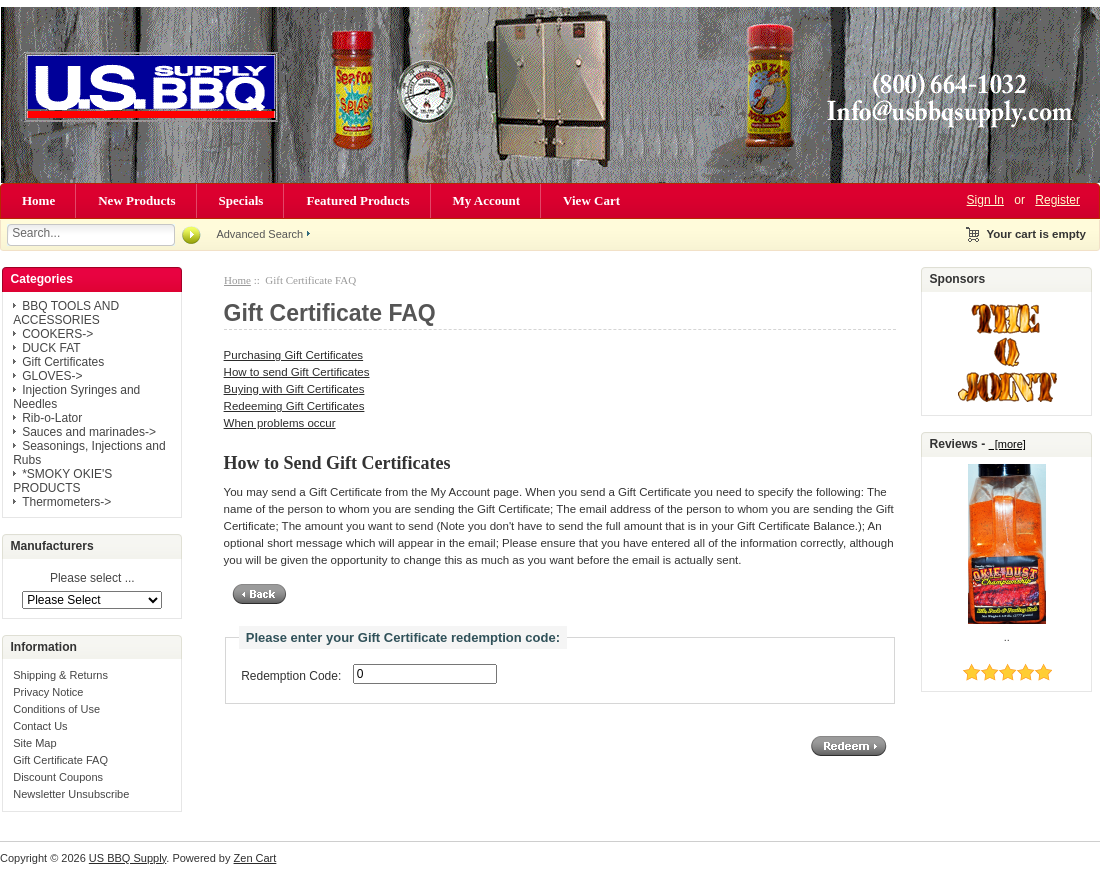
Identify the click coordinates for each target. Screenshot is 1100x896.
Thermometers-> (66, 502)
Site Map (34, 743)
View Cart (591, 200)
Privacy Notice (48, 692)
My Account (487, 200)
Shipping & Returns (60, 675)
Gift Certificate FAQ (60, 760)
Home (38, 200)
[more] (1007, 444)
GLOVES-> (52, 376)
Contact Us (40, 726)
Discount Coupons (58, 777)
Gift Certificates (63, 362)
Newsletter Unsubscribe (71, 794)
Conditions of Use (56, 709)
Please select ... (92, 579)
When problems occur (280, 423)
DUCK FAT (51, 348)
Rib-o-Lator (52, 418)
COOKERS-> (57, 334)
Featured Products (357, 200)
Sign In (985, 200)
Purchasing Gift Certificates (294, 355)
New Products (136, 200)
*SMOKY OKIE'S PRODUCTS (62, 481)
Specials (241, 200)
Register (1057, 200)
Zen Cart (255, 858)
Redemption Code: (291, 676)
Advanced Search (259, 234)
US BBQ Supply (127, 858)
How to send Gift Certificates (297, 372)
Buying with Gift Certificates (294, 389)
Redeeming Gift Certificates (294, 406)
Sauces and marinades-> (89, 432)
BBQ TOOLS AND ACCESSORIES (66, 313)
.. (1007, 637)
